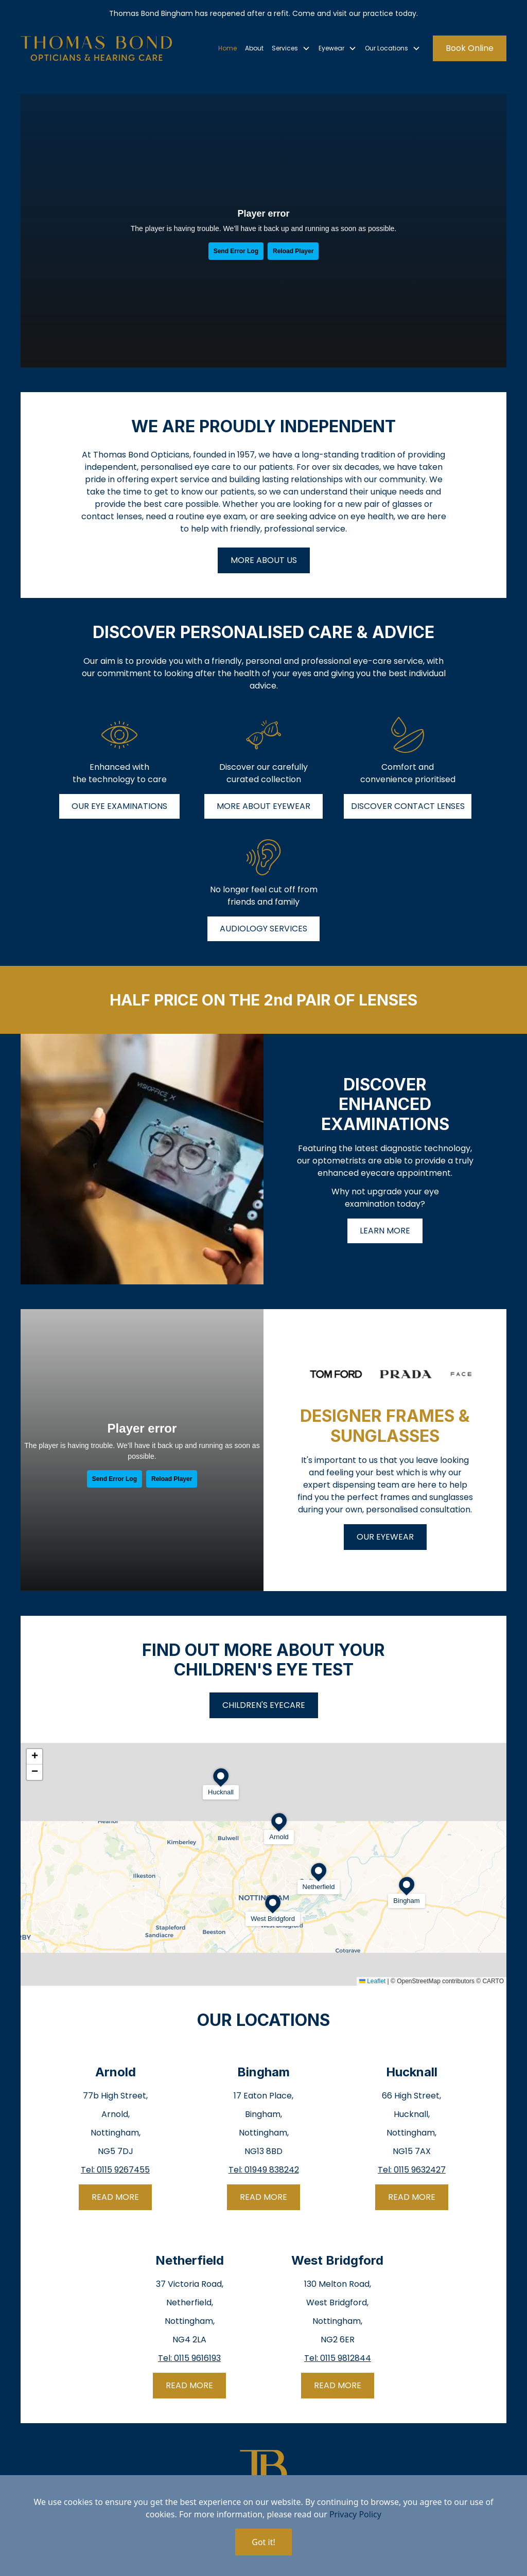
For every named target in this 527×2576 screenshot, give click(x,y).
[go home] (96, 48)
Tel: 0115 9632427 (412, 2170)
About (254, 48)
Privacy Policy (355, 2514)
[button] (291, 48)
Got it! (263, 2542)
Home (227, 48)
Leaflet (372, 1981)
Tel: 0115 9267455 (115, 2170)
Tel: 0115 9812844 (337, 2358)
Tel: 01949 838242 (264, 2170)
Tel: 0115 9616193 (189, 2358)
